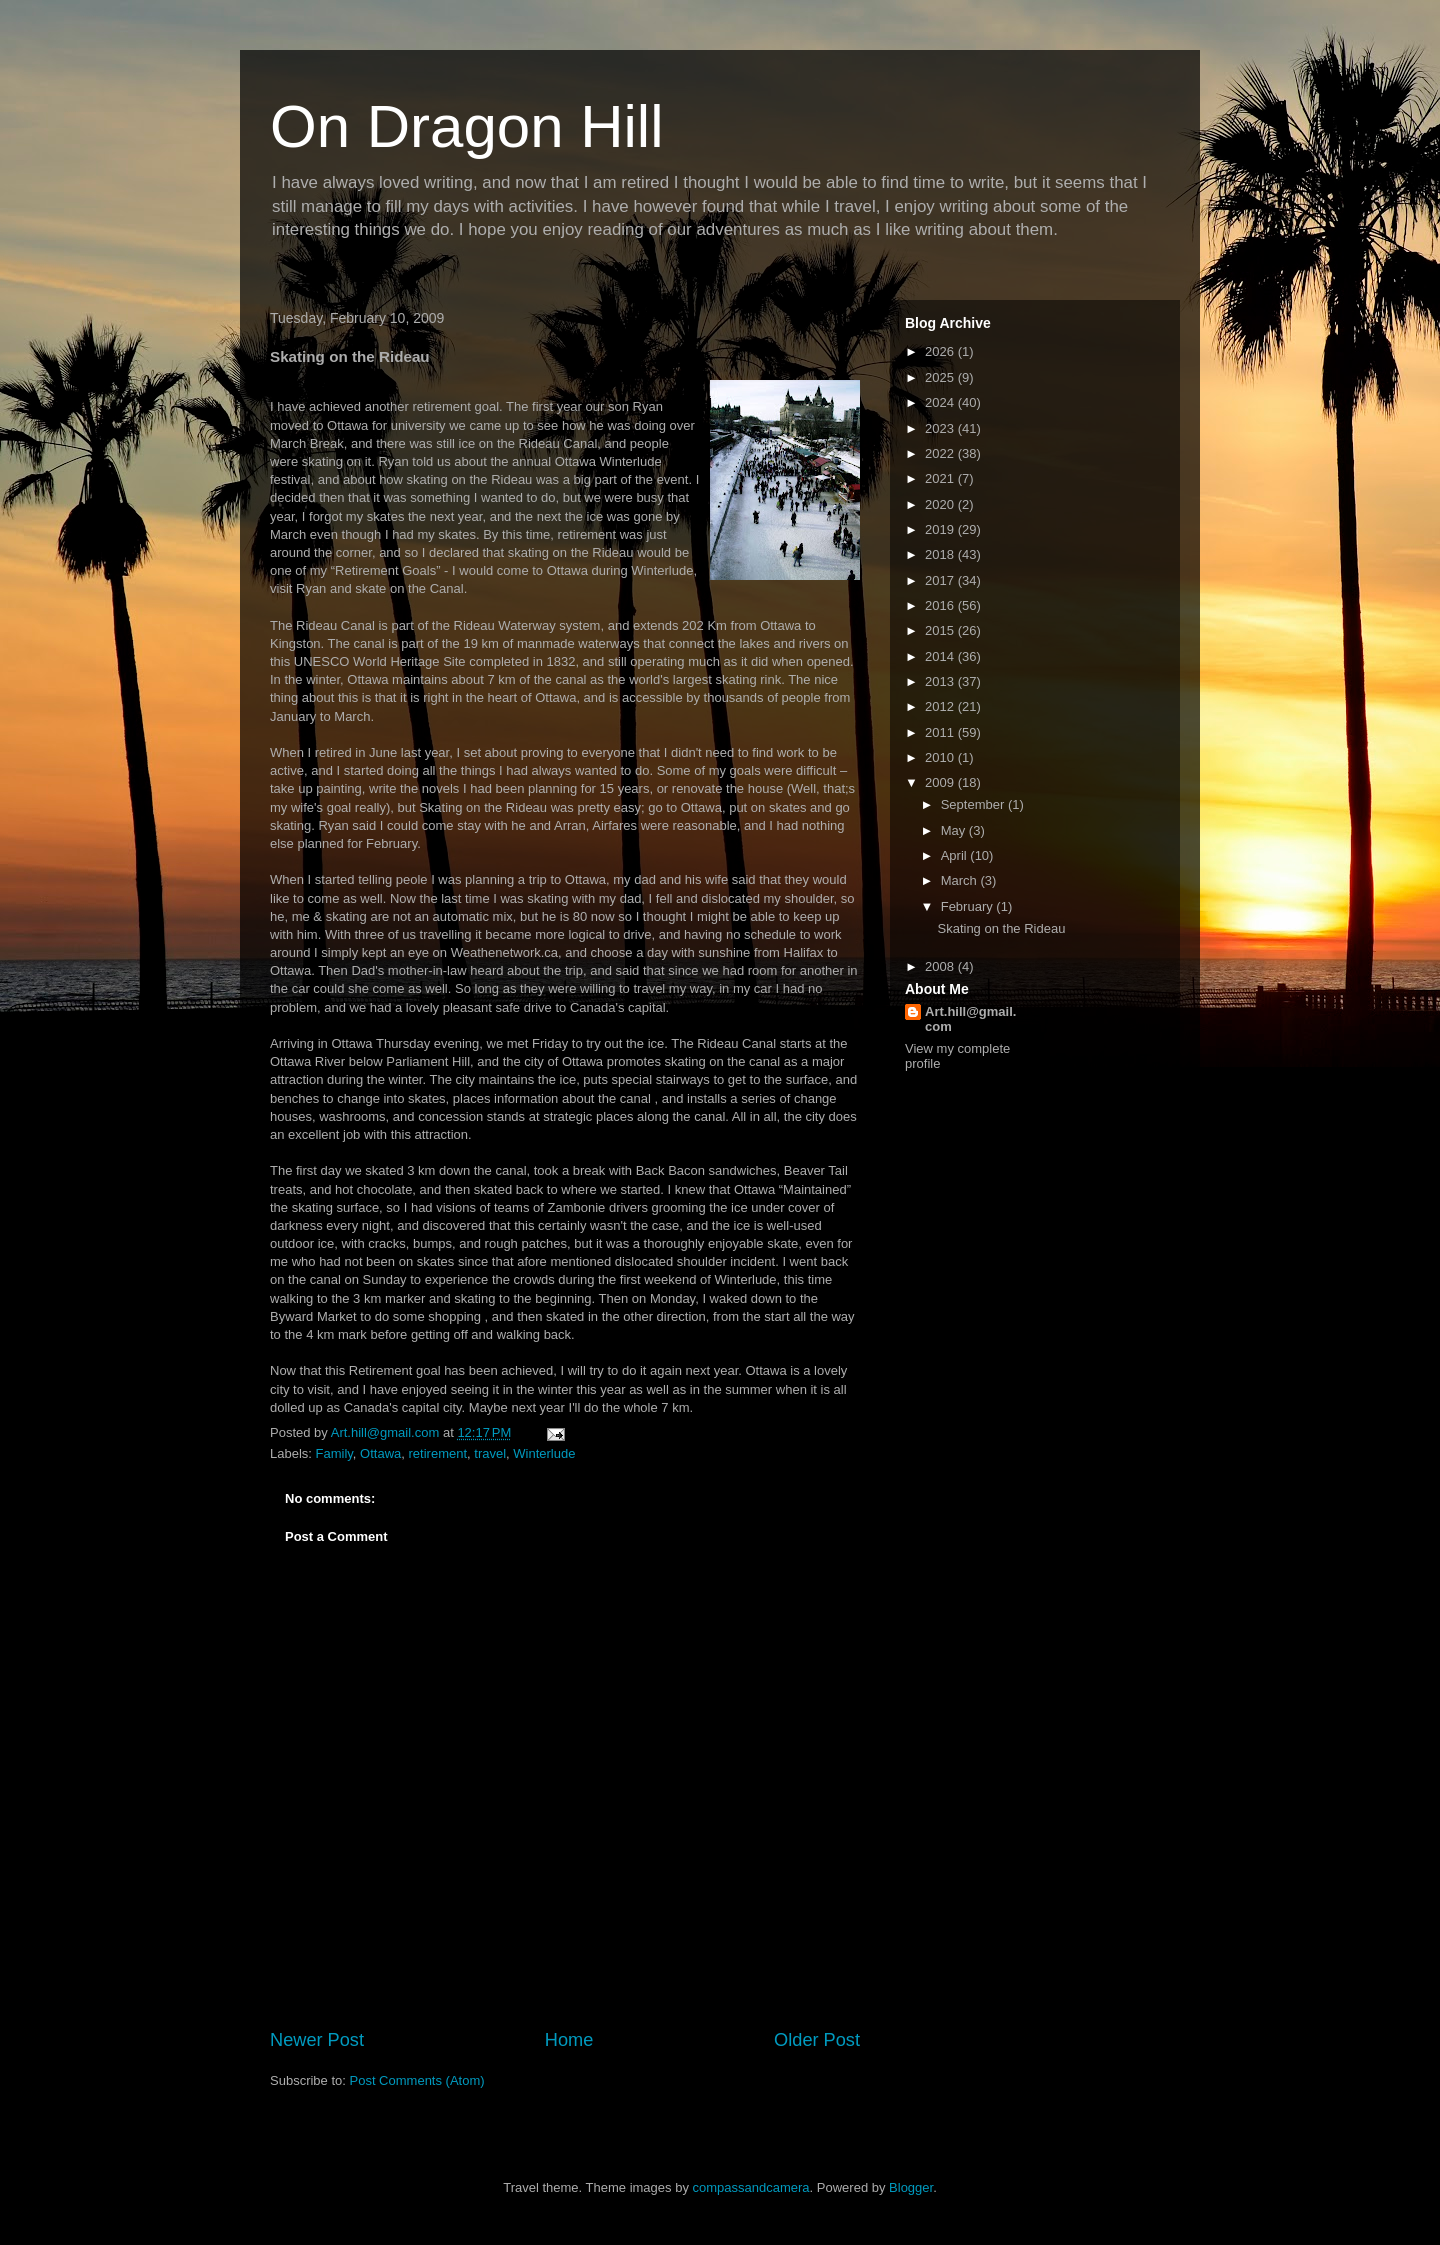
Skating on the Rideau (1001, 928)
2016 (941, 605)
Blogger (911, 2187)
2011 (941, 732)
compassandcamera (751, 2187)
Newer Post (317, 2040)
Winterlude (544, 1453)
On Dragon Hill (467, 126)
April (956, 855)
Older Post (817, 2040)
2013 (941, 681)
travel (490, 1453)
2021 (941, 478)
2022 (941, 453)
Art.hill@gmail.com (970, 1019)
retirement (438, 1453)
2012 (941, 706)
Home (569, 2040)
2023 (941, 428)
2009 (941, 782)
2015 (941, 630)
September (974, 804)
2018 (941, 554)
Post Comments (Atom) (417, 2080)
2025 (941, 377)
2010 (941, 757)
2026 (941, 351)
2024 (941, 402)
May (955, 830)
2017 (941, 580)
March (961, 880)
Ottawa (380, 1453)
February (969, 906)
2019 (941, 529)
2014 (941, 656)
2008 (941, 966)
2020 (941, 504)
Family (334, 1453)
